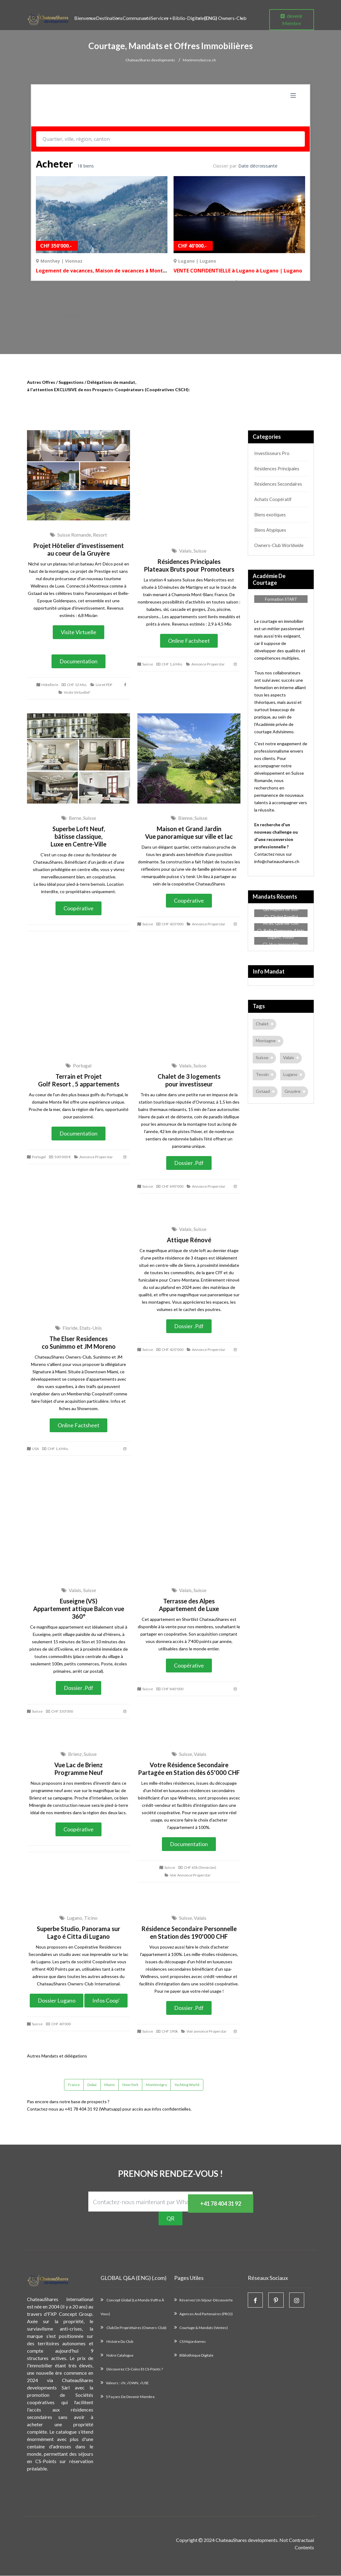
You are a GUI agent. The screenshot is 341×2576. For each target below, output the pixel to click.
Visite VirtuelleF (74, 692)
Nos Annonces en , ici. (57, 315)
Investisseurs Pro (271, 453)
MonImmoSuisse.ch (199, 60)
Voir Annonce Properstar (188, 1875)
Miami (109, 2085)
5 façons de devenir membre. (130, 2401)
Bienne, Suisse (189, 818)
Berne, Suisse (78, 818)
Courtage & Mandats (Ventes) (203, 2329)
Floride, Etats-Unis (78, 1328)
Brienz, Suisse (79, 1754)
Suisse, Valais (189, 1754)
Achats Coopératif (272, 499)
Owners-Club (225, 18)
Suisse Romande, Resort (78, 535)
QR (170, 2218)
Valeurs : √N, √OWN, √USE (127, 2386)
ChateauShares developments (150, 60)
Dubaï (92, 2085)
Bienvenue (85, 18)
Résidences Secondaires (277, 484)
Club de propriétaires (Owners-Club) (136, 2329)
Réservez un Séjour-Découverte (206, 2300)
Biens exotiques (269, 514)
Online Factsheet (189, 641)
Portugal (78, 1066)
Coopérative (78, 908)
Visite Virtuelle (78, 632)
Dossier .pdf (189, 1163)
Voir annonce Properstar (204, 2031)
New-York (130, 2085)
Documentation (78, 661)
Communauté (137, 18)
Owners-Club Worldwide (278, 545)
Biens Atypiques (270, 530)
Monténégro (156, 2085)
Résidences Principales (276, 468)
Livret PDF (101, 685)
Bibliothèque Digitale (196, 2357)
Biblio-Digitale (188, 18)
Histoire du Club (119, 2343)
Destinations (109, 18)
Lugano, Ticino (78, 1918)
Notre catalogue (119, 2357)
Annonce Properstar (205, 664)
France (74, 2085)
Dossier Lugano (56, 2000)
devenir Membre (292, 19)
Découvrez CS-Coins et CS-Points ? (134, 2372)
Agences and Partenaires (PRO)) (206, 2314)
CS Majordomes (192, 2343)
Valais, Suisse (189, 551)
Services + (161, 18)
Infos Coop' (106, 2000)
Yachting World (186, 2085)
